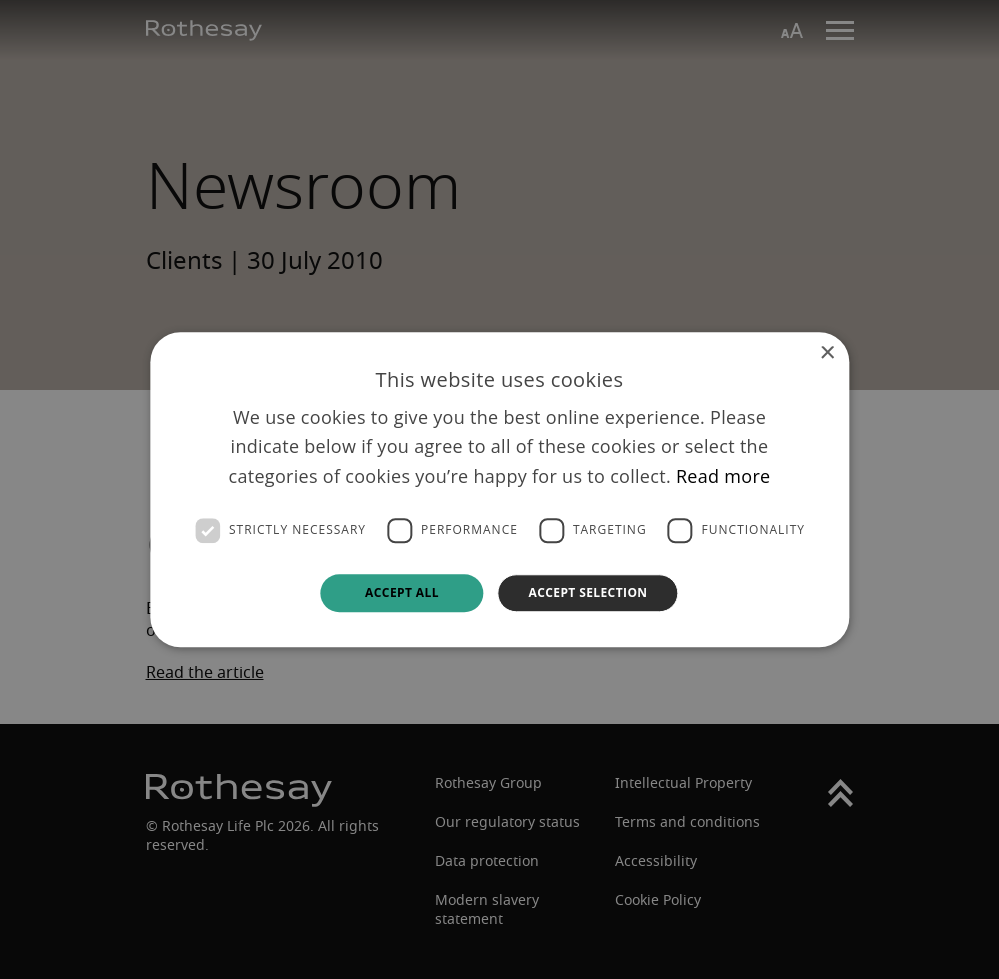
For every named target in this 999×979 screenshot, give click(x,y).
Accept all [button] (402, 592)
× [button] (826, 353)
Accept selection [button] (587, 592)
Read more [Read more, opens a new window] (723, 476)
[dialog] (499, 489)
